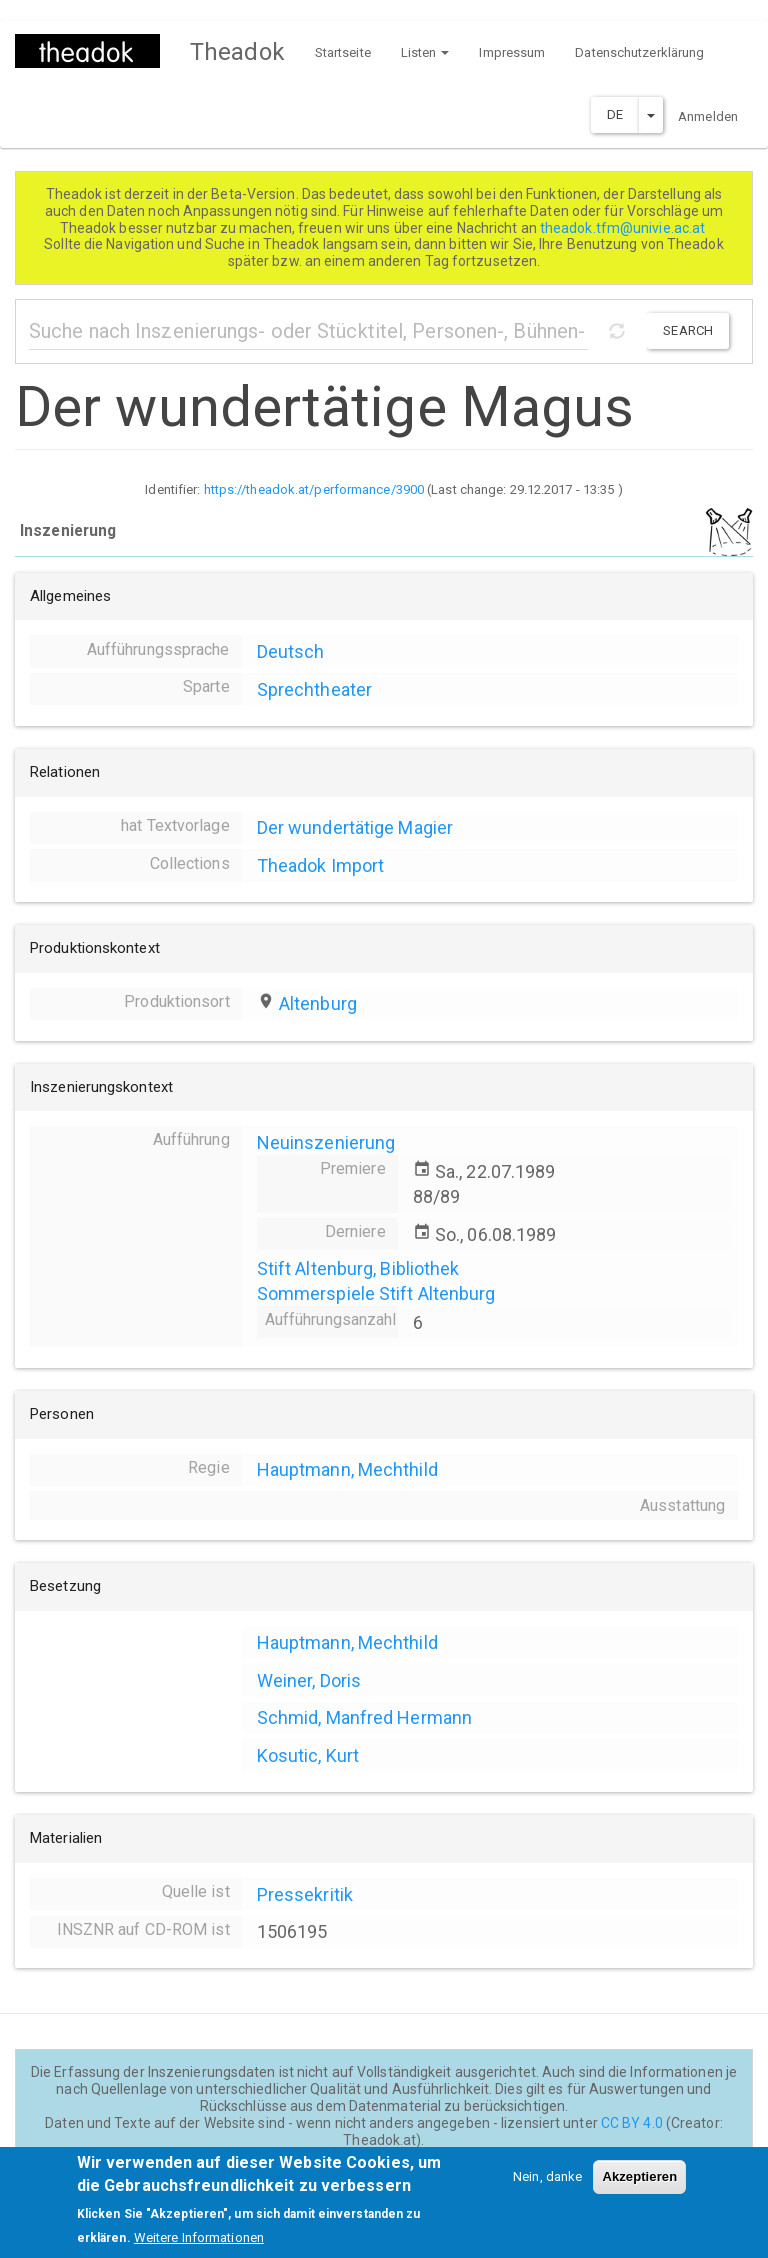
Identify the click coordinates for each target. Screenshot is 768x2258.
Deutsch (291, 651)
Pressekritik (305, 1894)
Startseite (343, 52)
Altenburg (318, 1003)
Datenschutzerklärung (639, 52)
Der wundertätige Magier (355, 827)
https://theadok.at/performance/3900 (314, 489)
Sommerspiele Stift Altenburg (376, 1293)
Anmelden (708, 116)
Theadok (237, 52)
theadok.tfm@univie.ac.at (624, 228)
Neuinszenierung (326, 1142)
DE (615, 114)
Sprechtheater (314, 689)
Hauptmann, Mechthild (347, 1469)
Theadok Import (320, 865)
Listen (425, 52)
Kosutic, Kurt (308, 1755)
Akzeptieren (639, 2188)
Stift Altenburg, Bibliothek (358, 1268)
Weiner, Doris (309, 1680)
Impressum (512, 52)
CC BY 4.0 (632, 2123)
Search (688, 330)
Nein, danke (547, 2188)
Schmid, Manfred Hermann (364, 1717)
